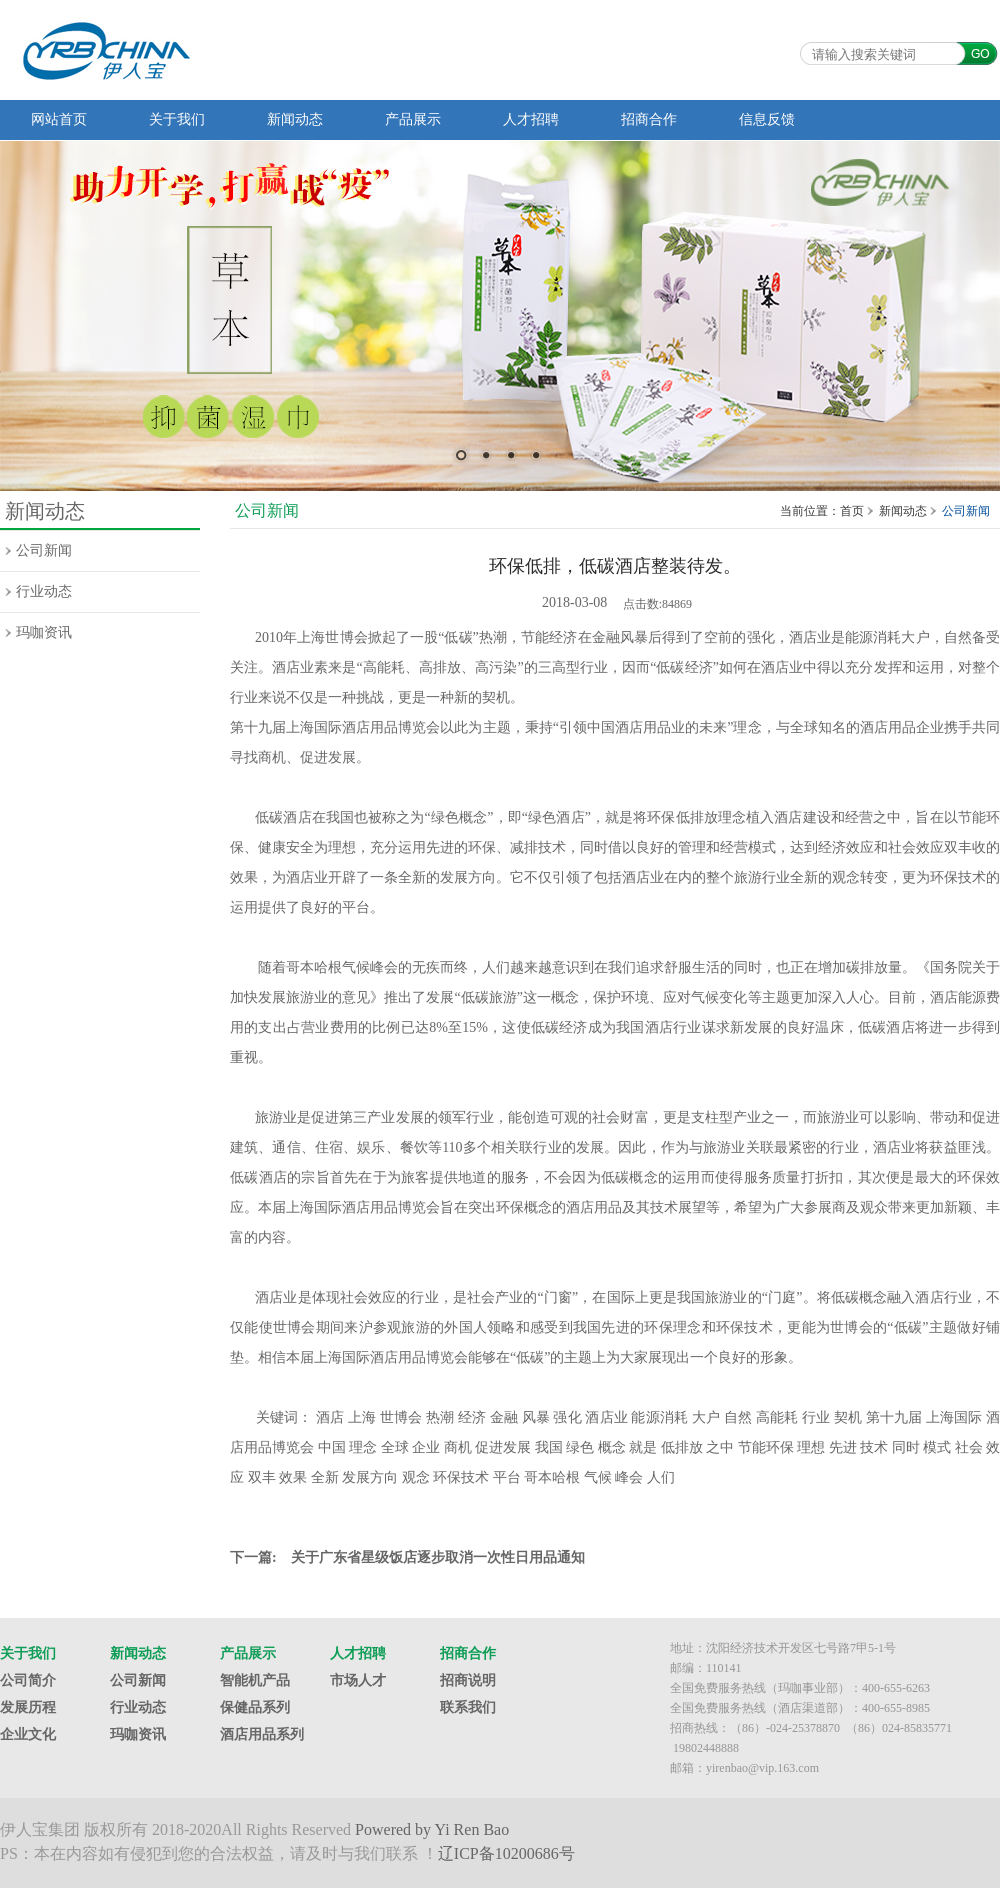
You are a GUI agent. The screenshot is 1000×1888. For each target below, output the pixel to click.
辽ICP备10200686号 (506, 1853)
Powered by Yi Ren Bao (432, 1829)
